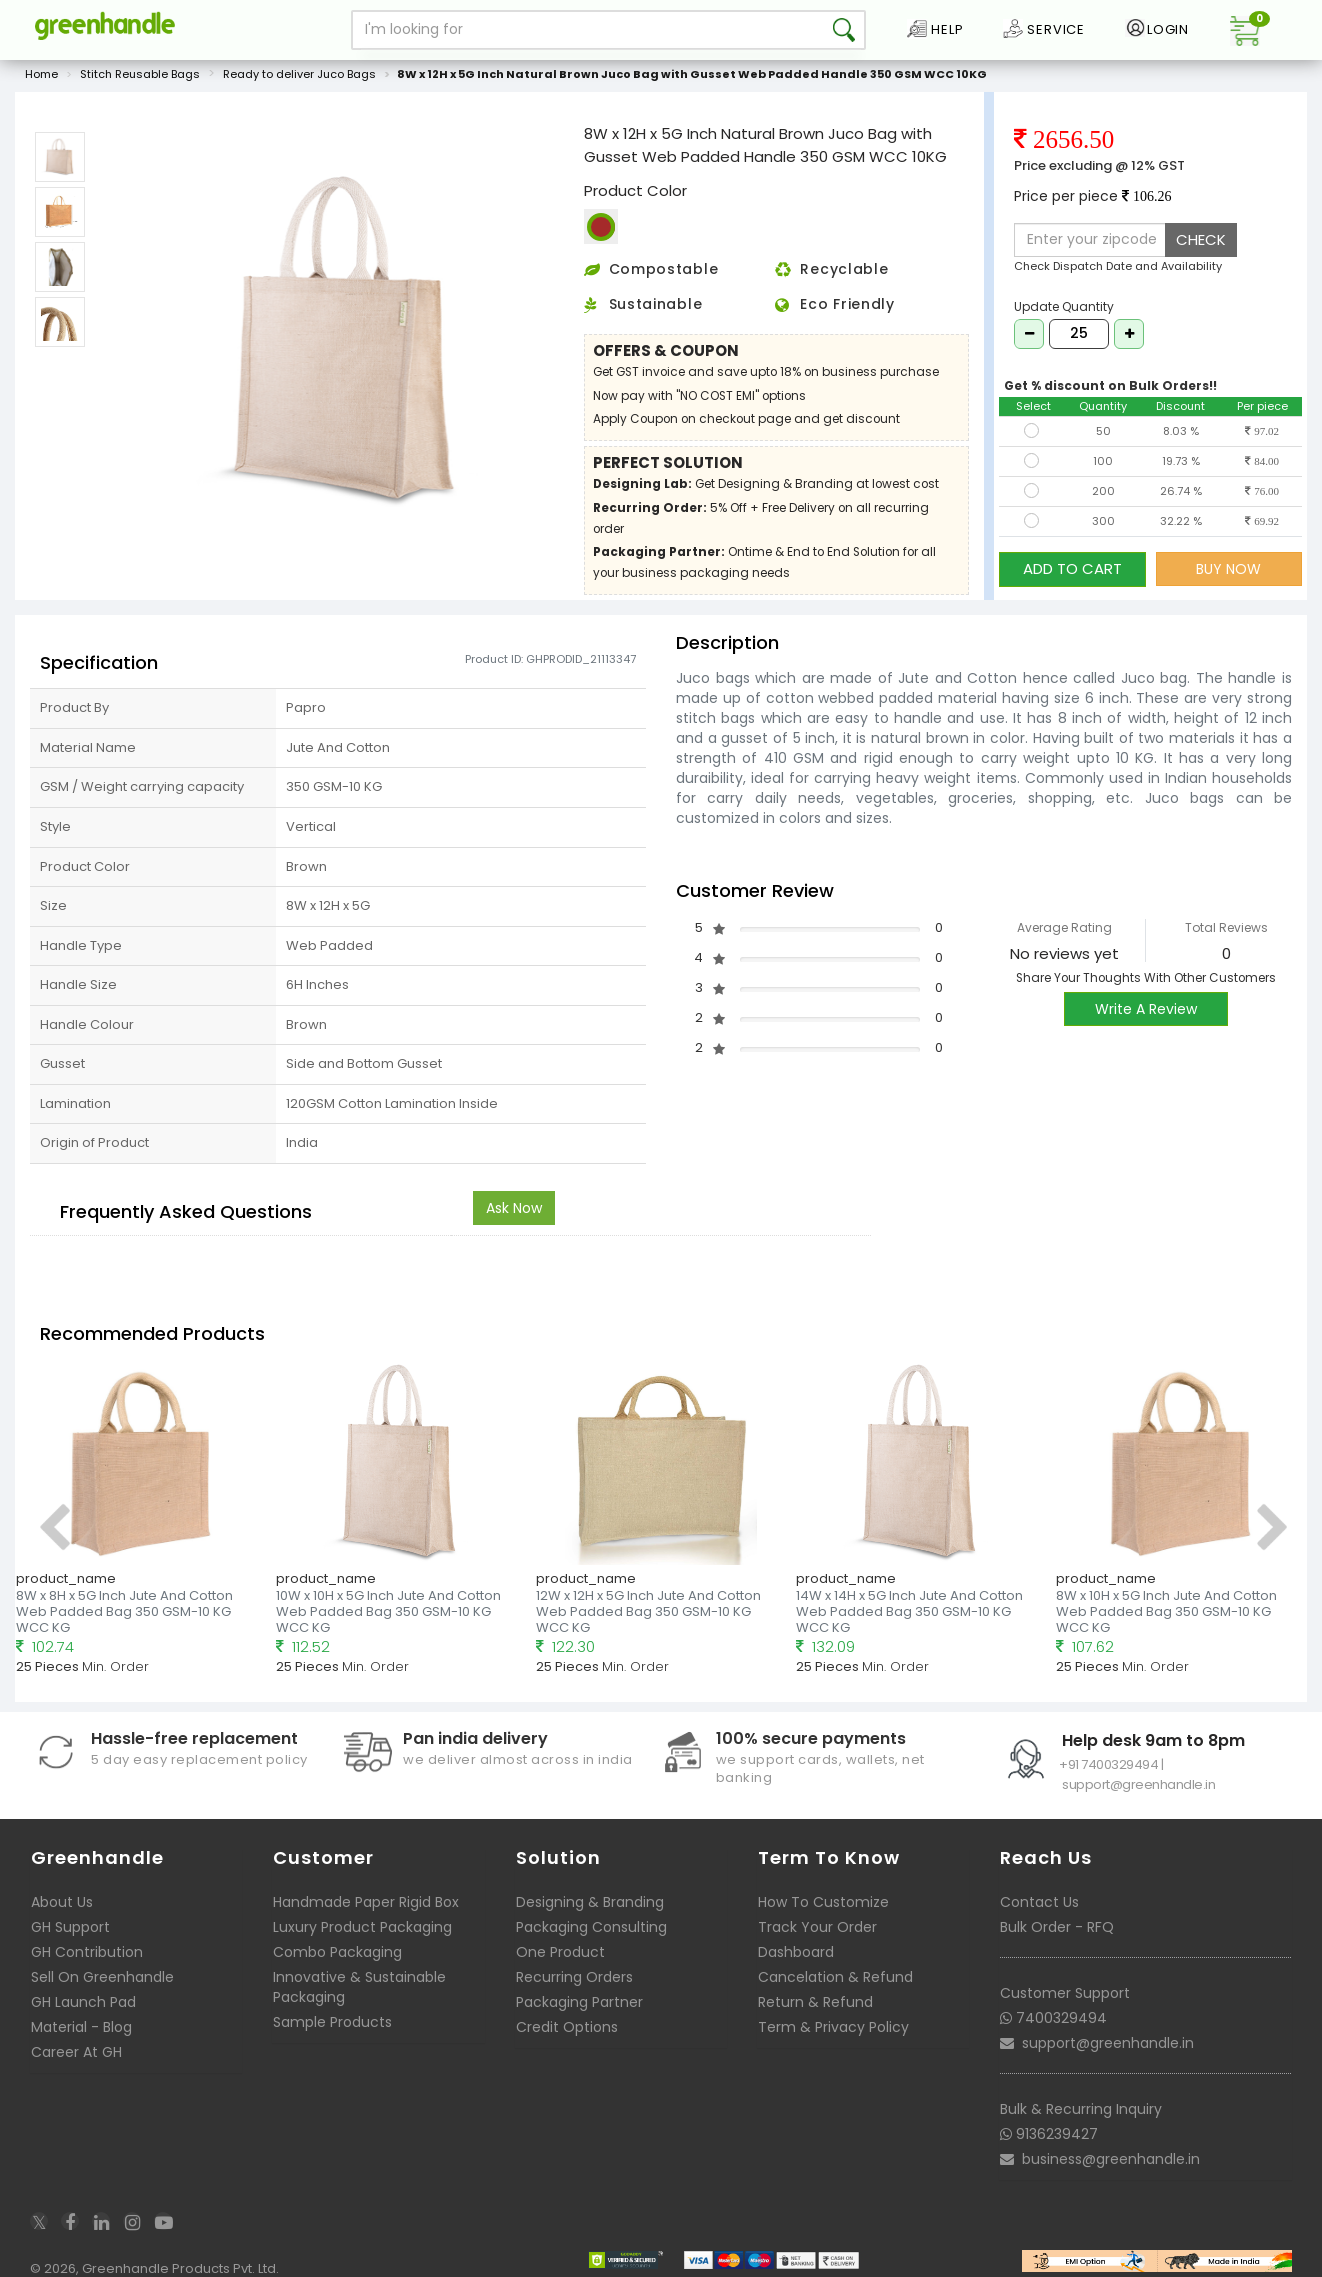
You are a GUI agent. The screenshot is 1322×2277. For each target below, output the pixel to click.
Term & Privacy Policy (833, 2027)
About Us (62, 1902)
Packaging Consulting (591, 1927)
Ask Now (514, 1208)
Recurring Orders (574, 1977)
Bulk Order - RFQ (1057, 1927)
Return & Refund (815, 2002)
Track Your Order (817, 1927)
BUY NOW (1228, 569)
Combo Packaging (337, 1952)
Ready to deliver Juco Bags (299, 74)
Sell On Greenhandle (102, 1977)
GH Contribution (87, 1952)
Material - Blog (81, 2027)
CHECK (1201, 239)
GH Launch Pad (83, 2002)
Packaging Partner (579, 2002)
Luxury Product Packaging (362, 1927)
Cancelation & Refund (835, 1977)
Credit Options (567, 2027)
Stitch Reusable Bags (140, 74)
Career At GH (76, 2052)
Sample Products (332, 2022)
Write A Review (1146, 1009)
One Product (560, 1952)
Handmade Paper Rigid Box (366, 1902)
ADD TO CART (1072, 568)
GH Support (70, 1927)
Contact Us (1039, 1902)
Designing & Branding (590, 1902)
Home (41, 74)
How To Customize (823, 1902)
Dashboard (796, 1952)
